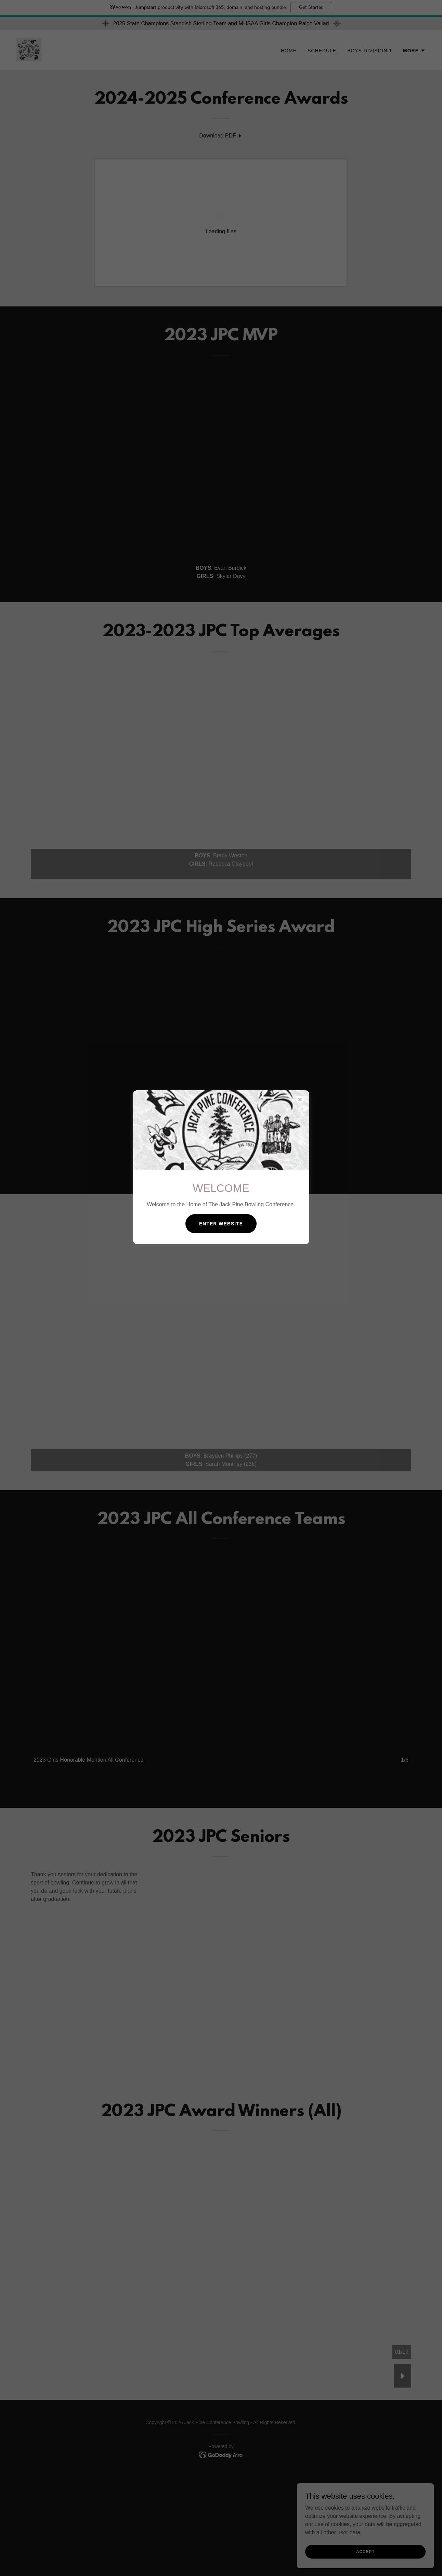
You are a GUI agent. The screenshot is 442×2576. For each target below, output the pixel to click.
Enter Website (221, 1223)
